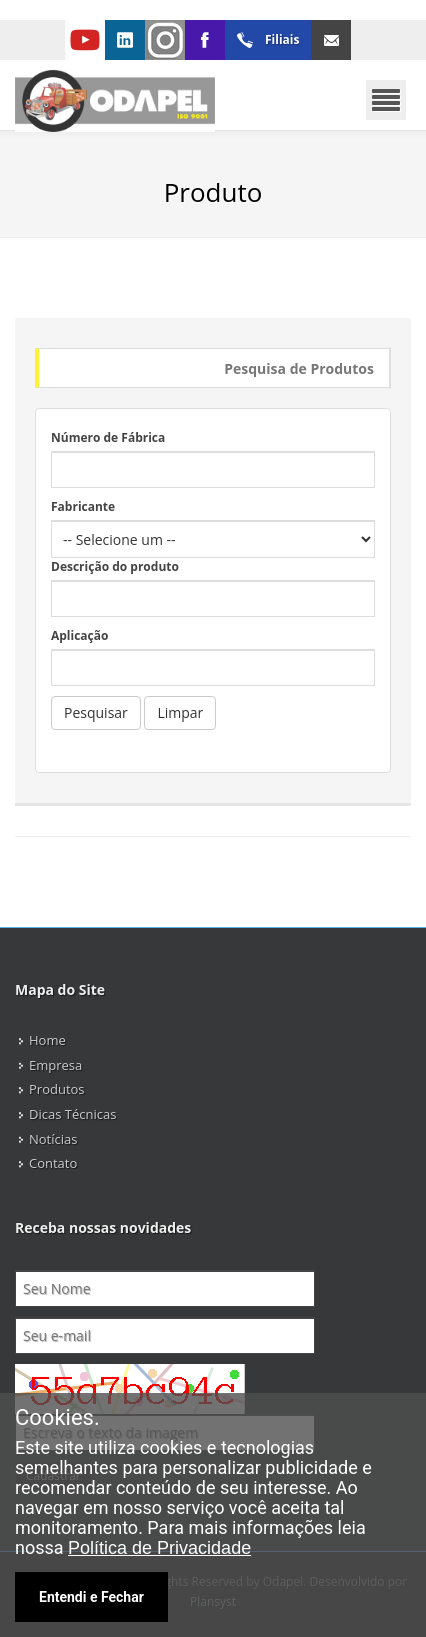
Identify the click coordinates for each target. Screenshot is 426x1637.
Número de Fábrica (108, 437)
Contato (53, 1163)
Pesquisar (96, 712)
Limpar (180, 712)
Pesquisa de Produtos (299, 368)
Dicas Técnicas (72, 1114)
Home (47, 1040)
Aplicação (79, 635)
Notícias (53, 1139)
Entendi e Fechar (91, 1597)
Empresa (55, 1065)
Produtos (57, 1089)
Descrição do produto (115, 566)
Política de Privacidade (159, 1548)
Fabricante (83, 506)
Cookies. (57, 1418)
